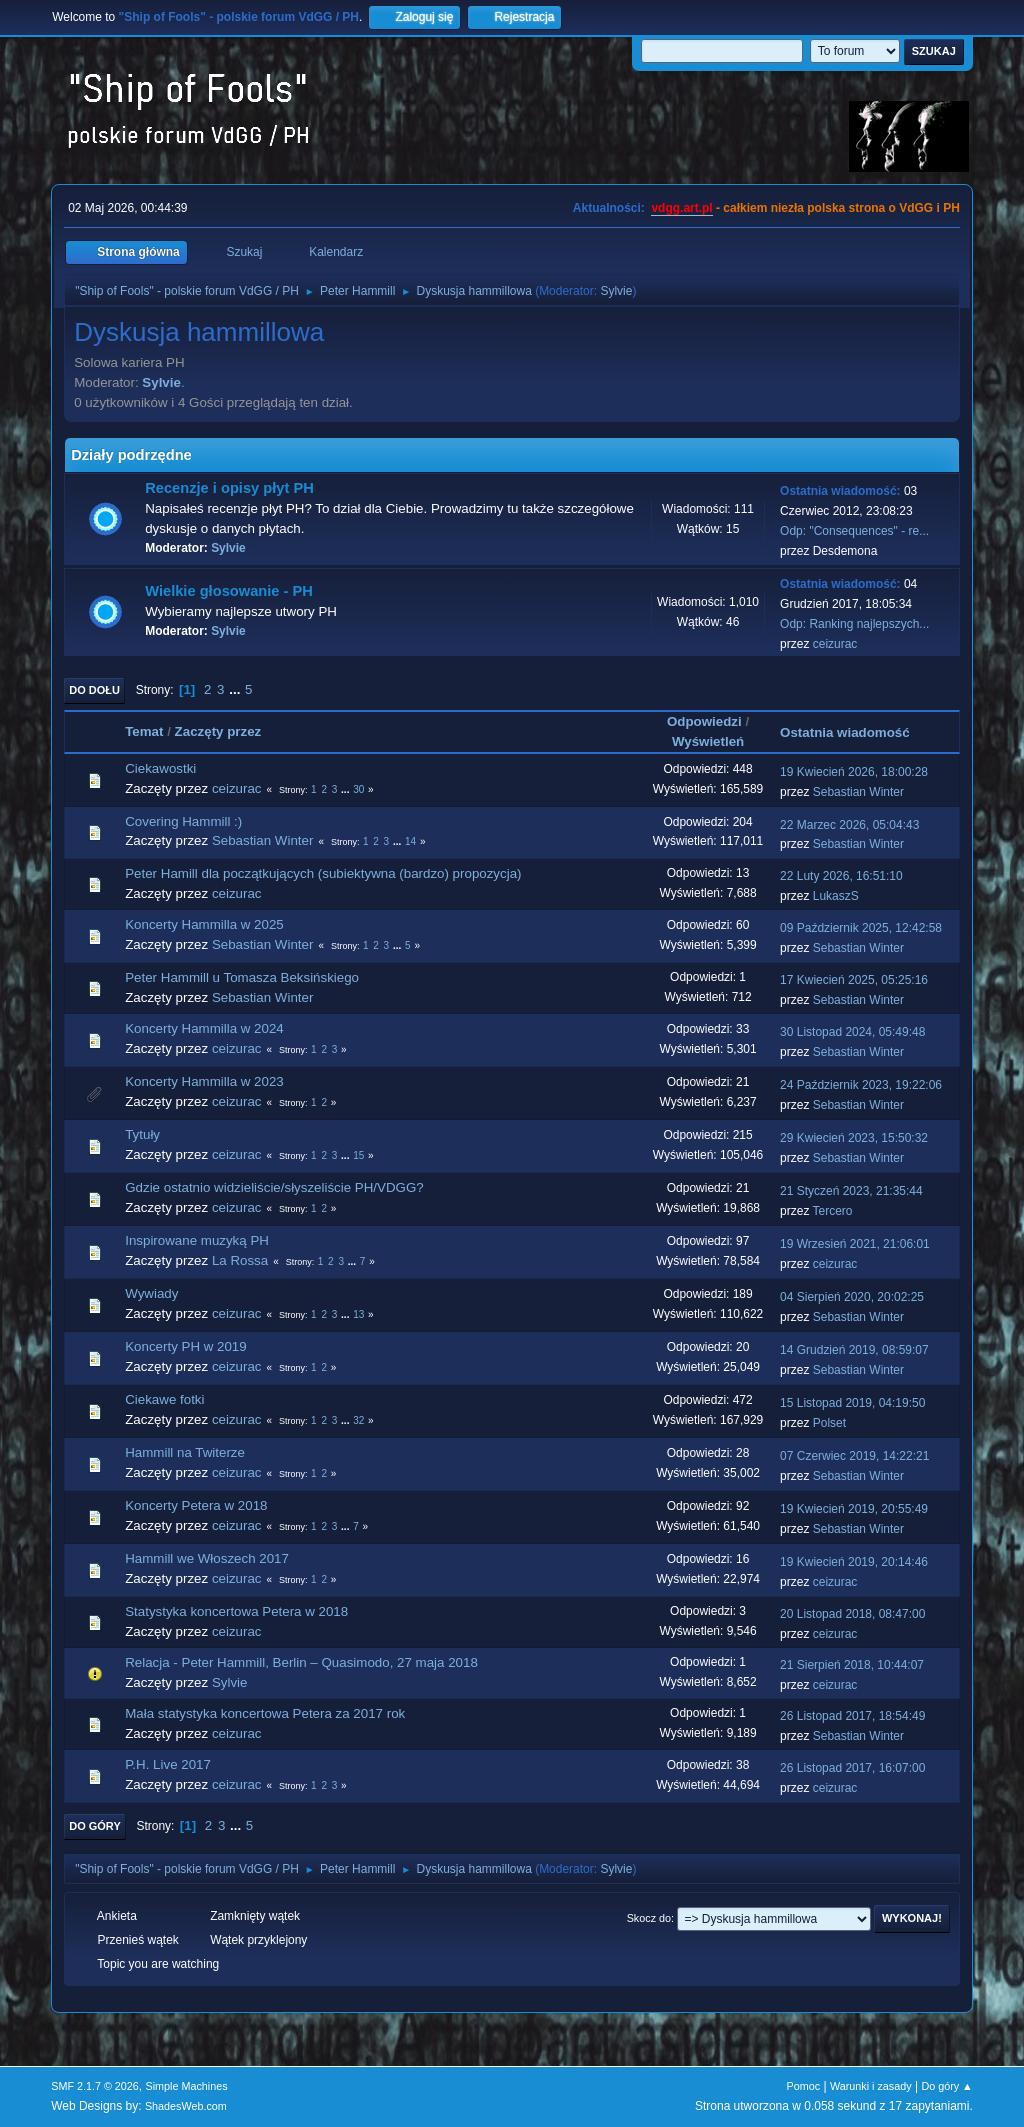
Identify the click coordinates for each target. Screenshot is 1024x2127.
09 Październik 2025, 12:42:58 (861, 928)
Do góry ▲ (946, 2086)
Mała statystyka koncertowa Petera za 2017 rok (265, 1713)
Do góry (95, 1826)
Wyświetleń (708, 741)
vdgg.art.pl (681, 208)
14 (410, 841)
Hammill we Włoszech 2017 (207, 1558)
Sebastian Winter (858, 792)
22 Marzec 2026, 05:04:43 (849, 825)
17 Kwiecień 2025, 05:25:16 (854, 980)
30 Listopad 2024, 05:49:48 (852, 1032)
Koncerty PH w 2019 (186, 1346)
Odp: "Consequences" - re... (854, 531)
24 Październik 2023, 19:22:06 (861, 1085)
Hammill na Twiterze (185, 1452)
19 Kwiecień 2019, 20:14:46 (854, 1562)
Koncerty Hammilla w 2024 (204, 1028)
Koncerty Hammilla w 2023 (204, 1081)
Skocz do (649, 1918)
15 (358, 1155)
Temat (144, 731)
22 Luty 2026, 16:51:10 (841, 876)
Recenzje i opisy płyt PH (229, 488)
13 (358, 1314)
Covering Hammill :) (183, 821)
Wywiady (151, 1293)
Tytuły (142, 1134)
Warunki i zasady (871, 2086)
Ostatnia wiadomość (854, 732)
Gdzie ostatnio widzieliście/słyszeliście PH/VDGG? (274, 1187)
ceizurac (835, 644)
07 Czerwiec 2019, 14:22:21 (854, 1456)
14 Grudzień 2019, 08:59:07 (854, 1350)
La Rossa (240, 1260)
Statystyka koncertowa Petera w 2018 (236, 1611)
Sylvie (616, 291)
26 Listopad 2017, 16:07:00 (852, 1768)
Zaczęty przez (218, 731)
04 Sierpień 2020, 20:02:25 (852, 1297)
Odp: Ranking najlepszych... (854, 624)
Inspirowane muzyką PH (197, 1240)
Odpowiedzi (704, 721)
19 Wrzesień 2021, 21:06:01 (855, 1244)
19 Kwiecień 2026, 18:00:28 (854, 772)
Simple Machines (187, 2086)
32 (358, 1420)
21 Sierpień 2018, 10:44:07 (852, 1665)
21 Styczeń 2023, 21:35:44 (851, 1191)
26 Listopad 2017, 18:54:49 (852, 1716)
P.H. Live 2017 (168, 1764)
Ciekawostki (160, 768)
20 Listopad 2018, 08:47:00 (852, 1614)
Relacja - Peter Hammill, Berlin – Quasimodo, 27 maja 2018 (301, 1662)
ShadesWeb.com (186, 2106)
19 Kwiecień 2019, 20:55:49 (854, 1509)
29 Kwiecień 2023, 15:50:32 (854, 1138)
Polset (829, 1423)
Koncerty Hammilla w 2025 (204, 924)
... (236, 689)
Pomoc (804, 2086)
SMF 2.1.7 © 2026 (95, 2086)
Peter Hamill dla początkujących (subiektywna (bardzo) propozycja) (323, 873)
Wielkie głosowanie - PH (229, 591)
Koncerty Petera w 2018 (196, 1505)
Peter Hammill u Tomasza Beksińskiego (242, 977)
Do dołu (94, 690)
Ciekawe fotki (164, 1399)
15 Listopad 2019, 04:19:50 (852, 1403)
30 (358, 789)
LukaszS (836, 896)
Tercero (833, 1211)
